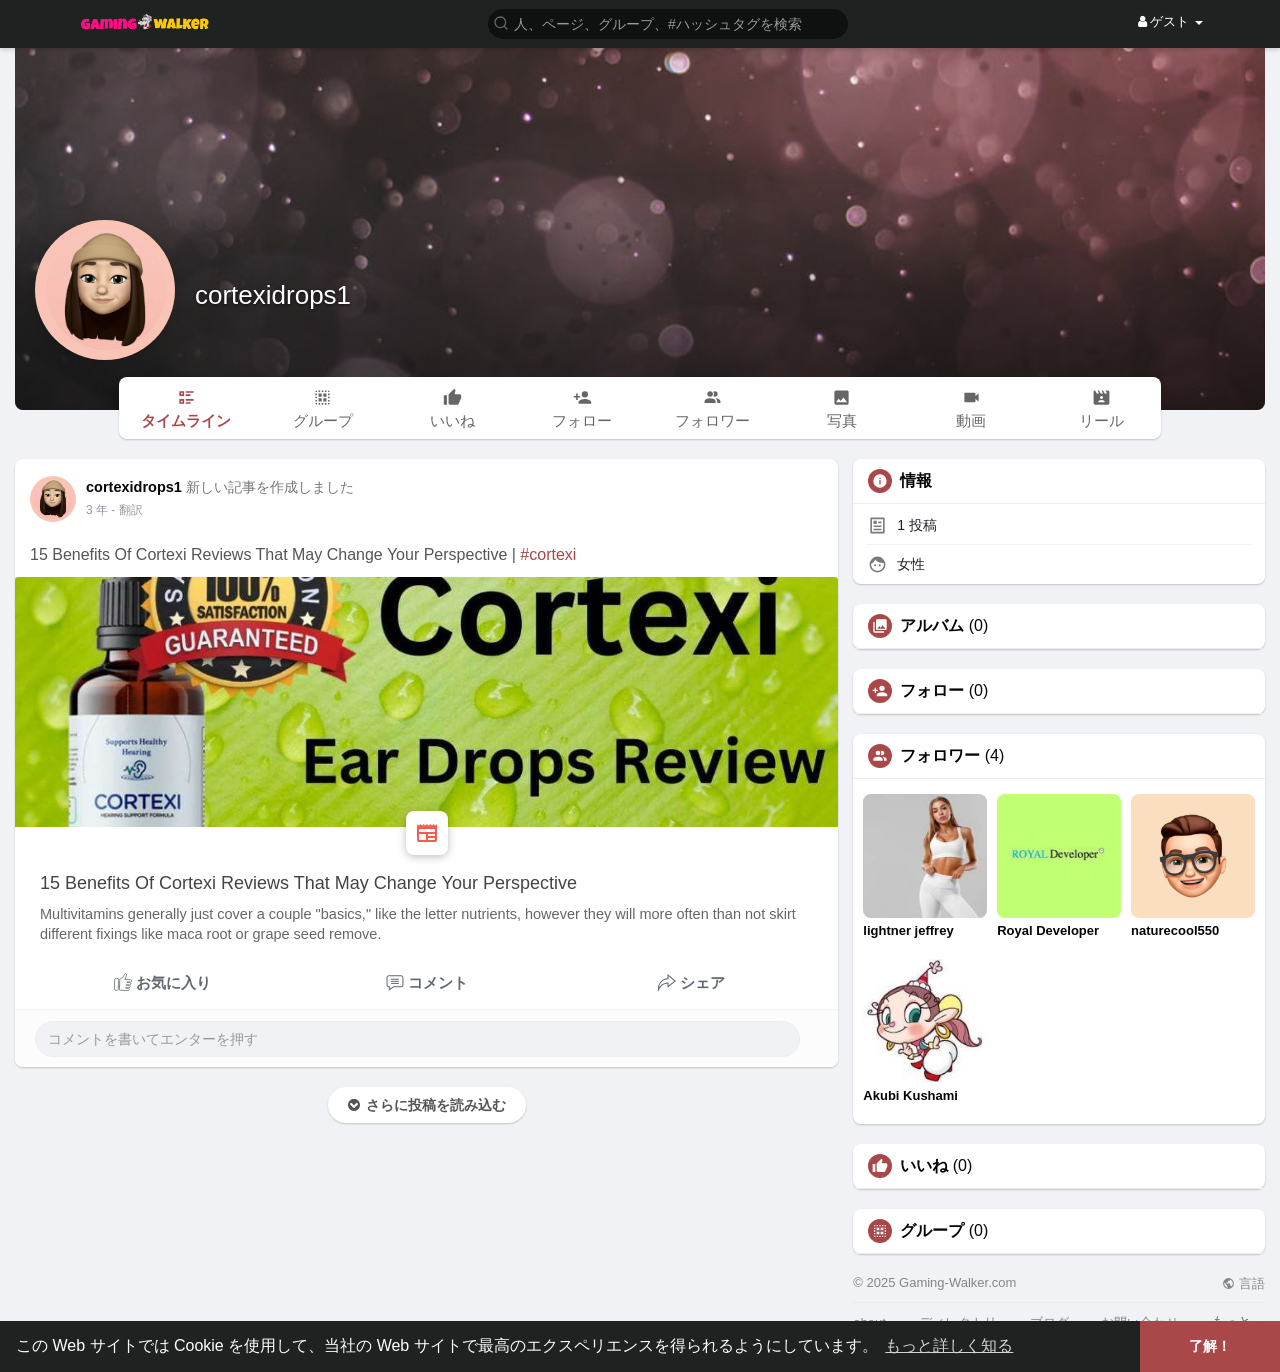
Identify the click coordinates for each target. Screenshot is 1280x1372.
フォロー (932, 691)
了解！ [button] (1210, 1346)
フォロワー (940, 756)
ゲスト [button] (1170, 21)
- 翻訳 (126, 510)
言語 (1243, 1283)
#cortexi (548, 554)
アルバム (932, 626)
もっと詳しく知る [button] (949, 1345)
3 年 (97, 510)
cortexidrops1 (273, 295)
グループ (932, 1231)
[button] (668, 22)
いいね (924, 1166)
